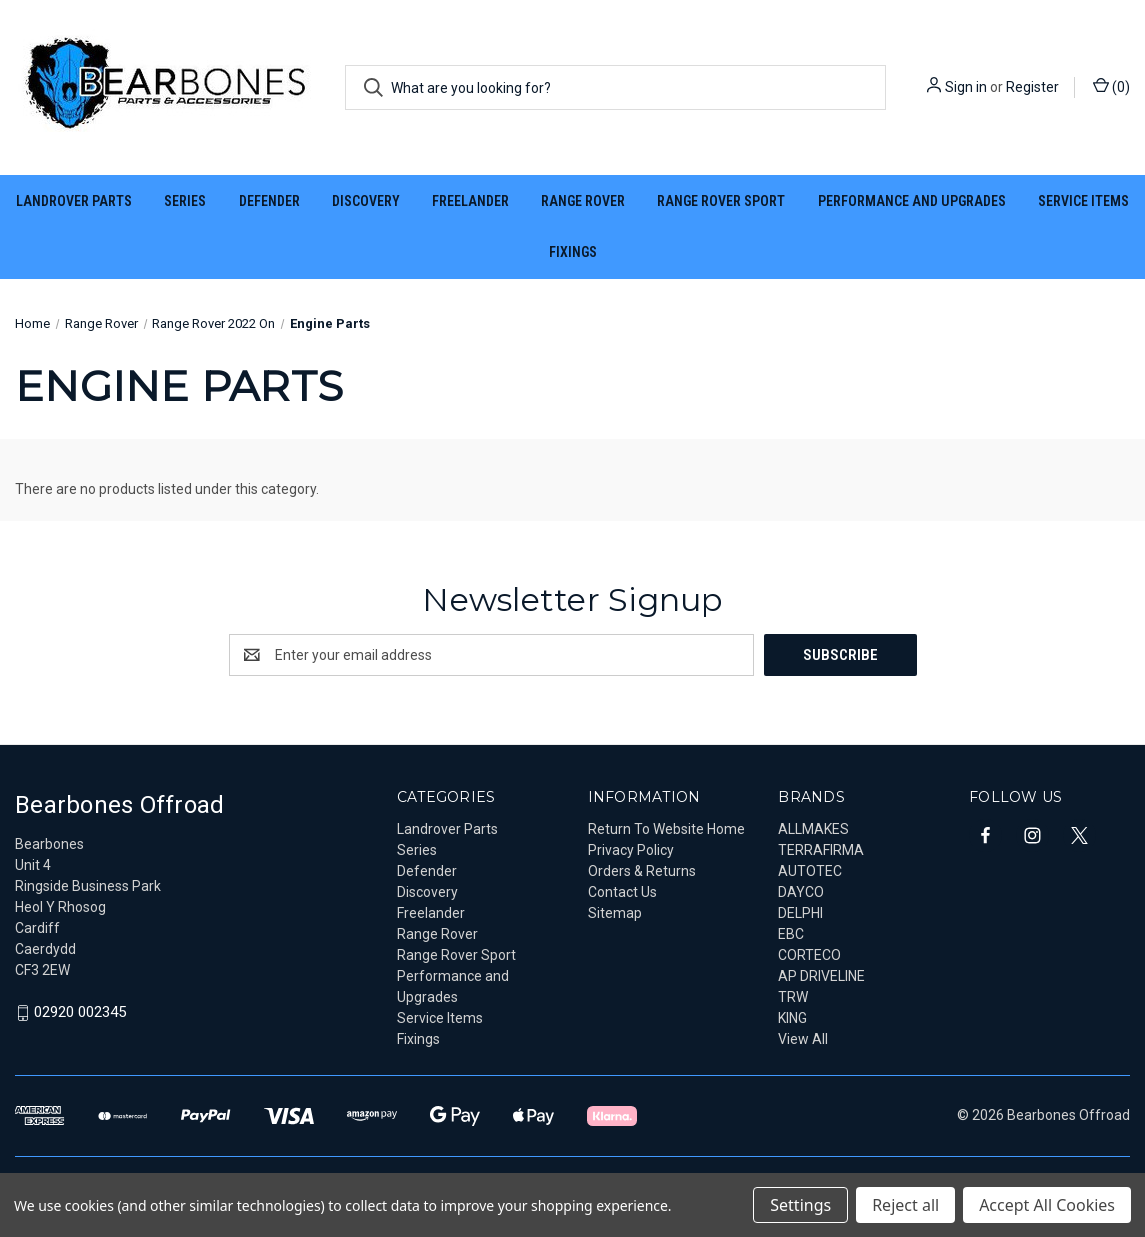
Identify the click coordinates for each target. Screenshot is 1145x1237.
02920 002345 (80, 1013)
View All (803, 1039)
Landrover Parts (74, 201)
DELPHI (800, 913)
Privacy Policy (631, 850)
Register (1032, 87)
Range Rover (583, 201)
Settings (800, 1205)
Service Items (1083, 201)
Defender (269, 201)
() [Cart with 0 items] (1111, 86)
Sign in (966, 87)
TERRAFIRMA (821, 850)
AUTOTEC (810, 871)
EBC (791, 934)
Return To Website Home (666, 829)
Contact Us (622, 892)
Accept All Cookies (1047, 1205)
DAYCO (801, 892)
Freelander (470, 201)
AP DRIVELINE (821, 976)
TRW (793, 997)
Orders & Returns (642, 871)
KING (792, 1018)
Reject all (905, 1205)
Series (185, 201)
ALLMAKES (813, 829)
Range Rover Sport (721, 201)
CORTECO (809, 955)
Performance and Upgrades (912, 201)
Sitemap (615, 913)
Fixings (573, 252)
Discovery (366, 201)
